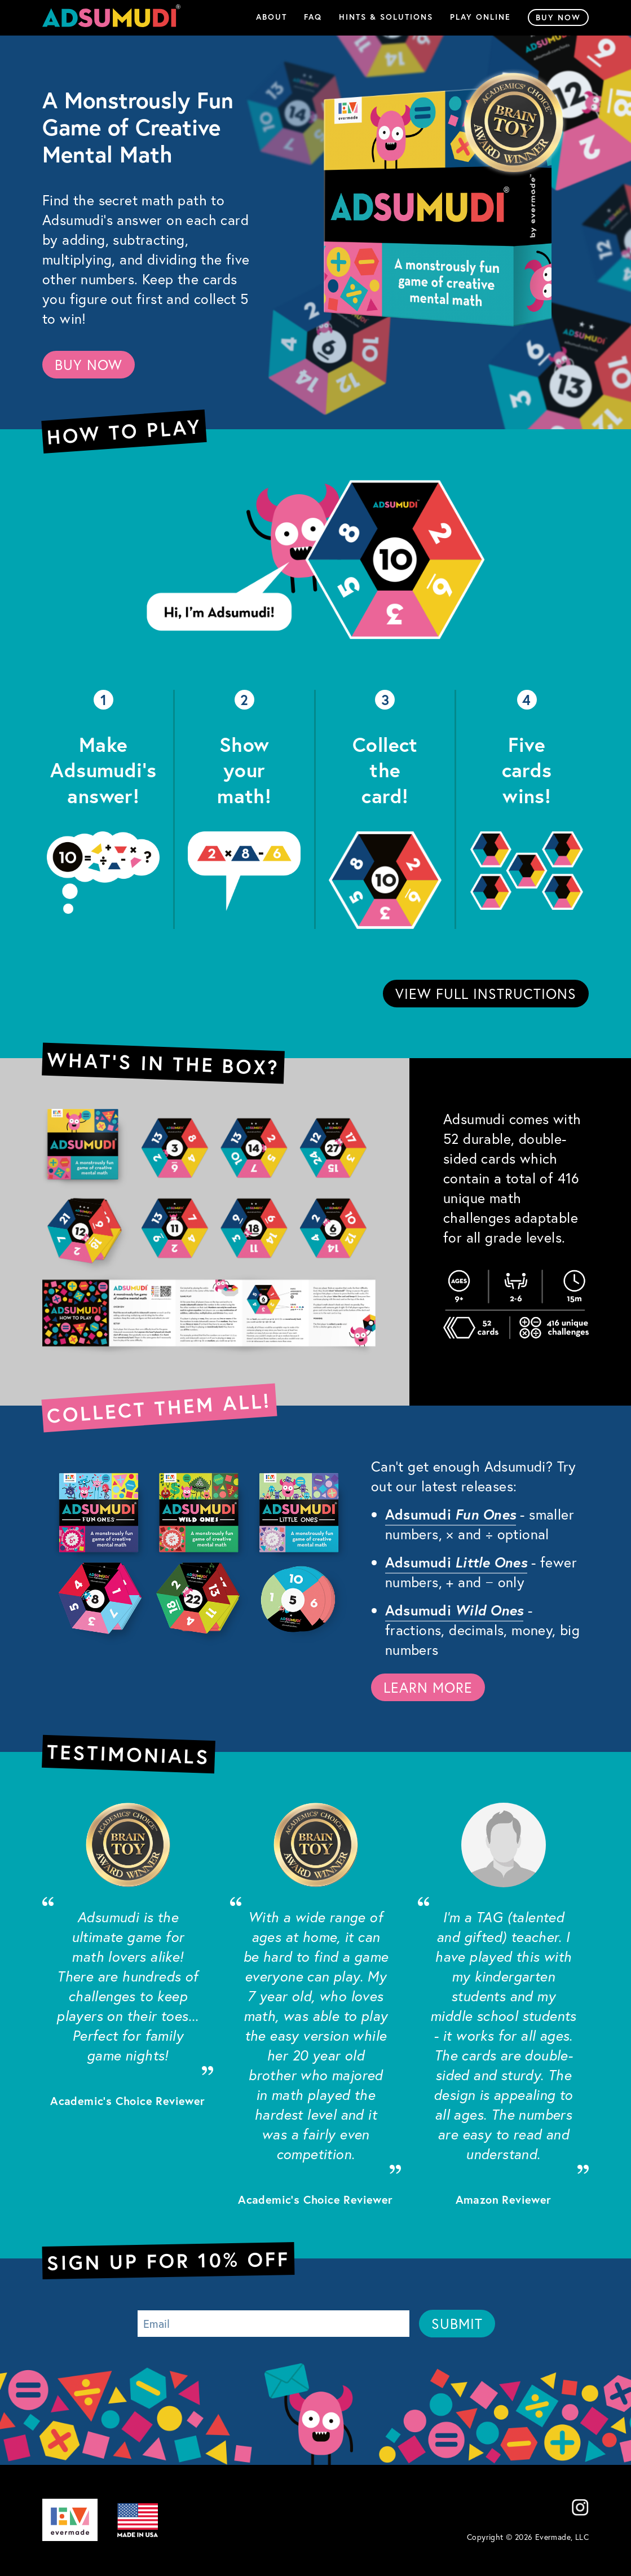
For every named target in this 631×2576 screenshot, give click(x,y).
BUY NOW (88, 364)
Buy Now (558, 17)
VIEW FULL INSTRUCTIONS (485, 993)
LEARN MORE (428, 1687)
